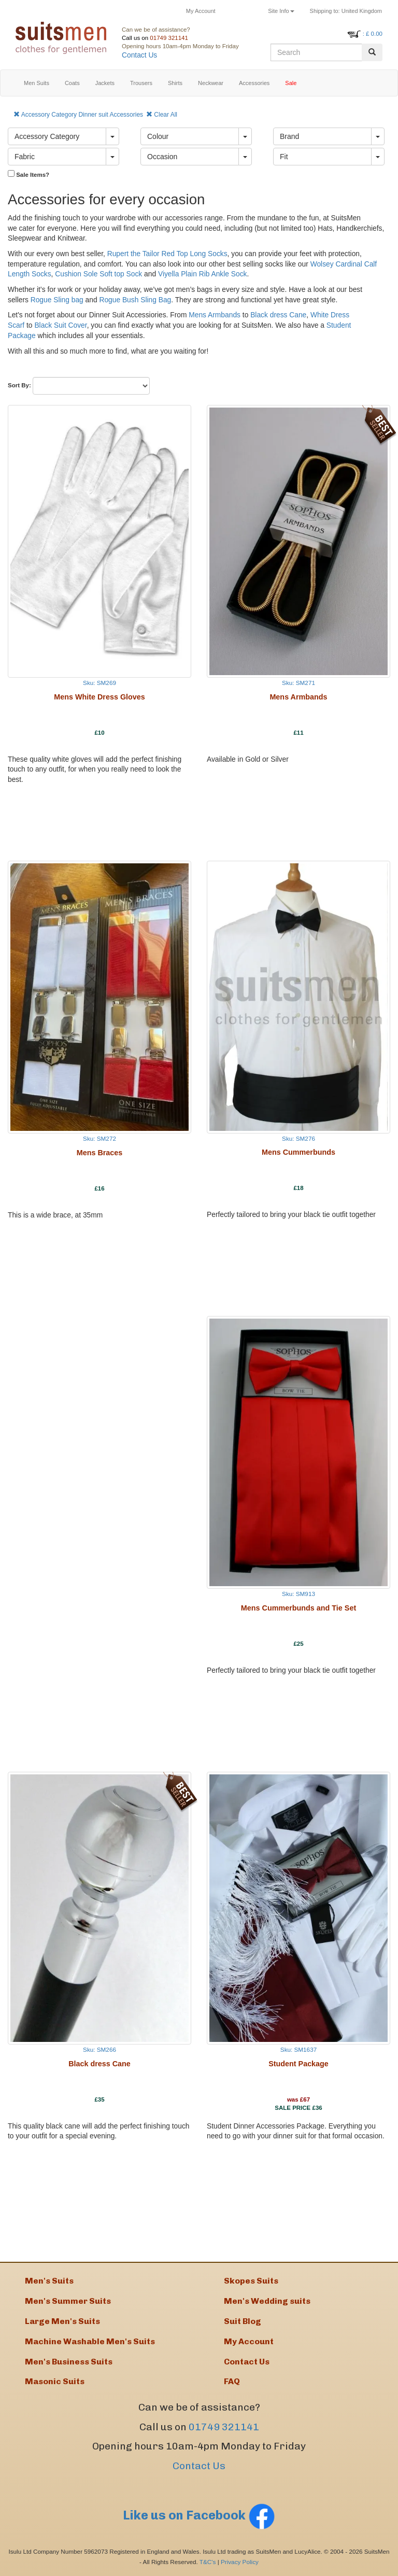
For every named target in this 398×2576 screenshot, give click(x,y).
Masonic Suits (54, 2381)
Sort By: (19, 385)
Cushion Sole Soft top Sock (98, 274)
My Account (201, 11)
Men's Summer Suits (68, 2301)
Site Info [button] (281, 11)
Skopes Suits (251, 2281)
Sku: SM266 (99, 2049)
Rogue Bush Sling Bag (135, 300)
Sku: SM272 (99, 1138)
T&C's (208, 2561)
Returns (242, 11)
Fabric (25, 156)
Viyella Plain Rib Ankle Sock (202, 274)
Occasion (162, 156)
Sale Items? (28, 174)
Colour (157, 136)
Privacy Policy (240, 2561)
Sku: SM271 (298, 682)
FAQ (232, 2381)
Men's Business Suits (68, 2362)
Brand (289, 136)
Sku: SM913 (298, 1593)
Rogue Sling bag (57, 300)
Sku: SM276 (298, 1138)
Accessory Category (47, 136)
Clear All (161, 114)
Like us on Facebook (199, 2515)
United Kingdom (346, 11)
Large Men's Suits (62, 2321)
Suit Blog (242, 2321)
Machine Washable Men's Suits (90, 2341)
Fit (284, 156)
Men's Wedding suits (267, 2301)
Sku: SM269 (99, 682)
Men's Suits (49, 2281)
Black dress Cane (278, 315)
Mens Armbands (214, 315)
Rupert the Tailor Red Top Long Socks (167, 254)
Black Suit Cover (60, 325)
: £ (372, 34)
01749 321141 (169, 38)
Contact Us (139, 55)
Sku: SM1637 (298, 2049)
